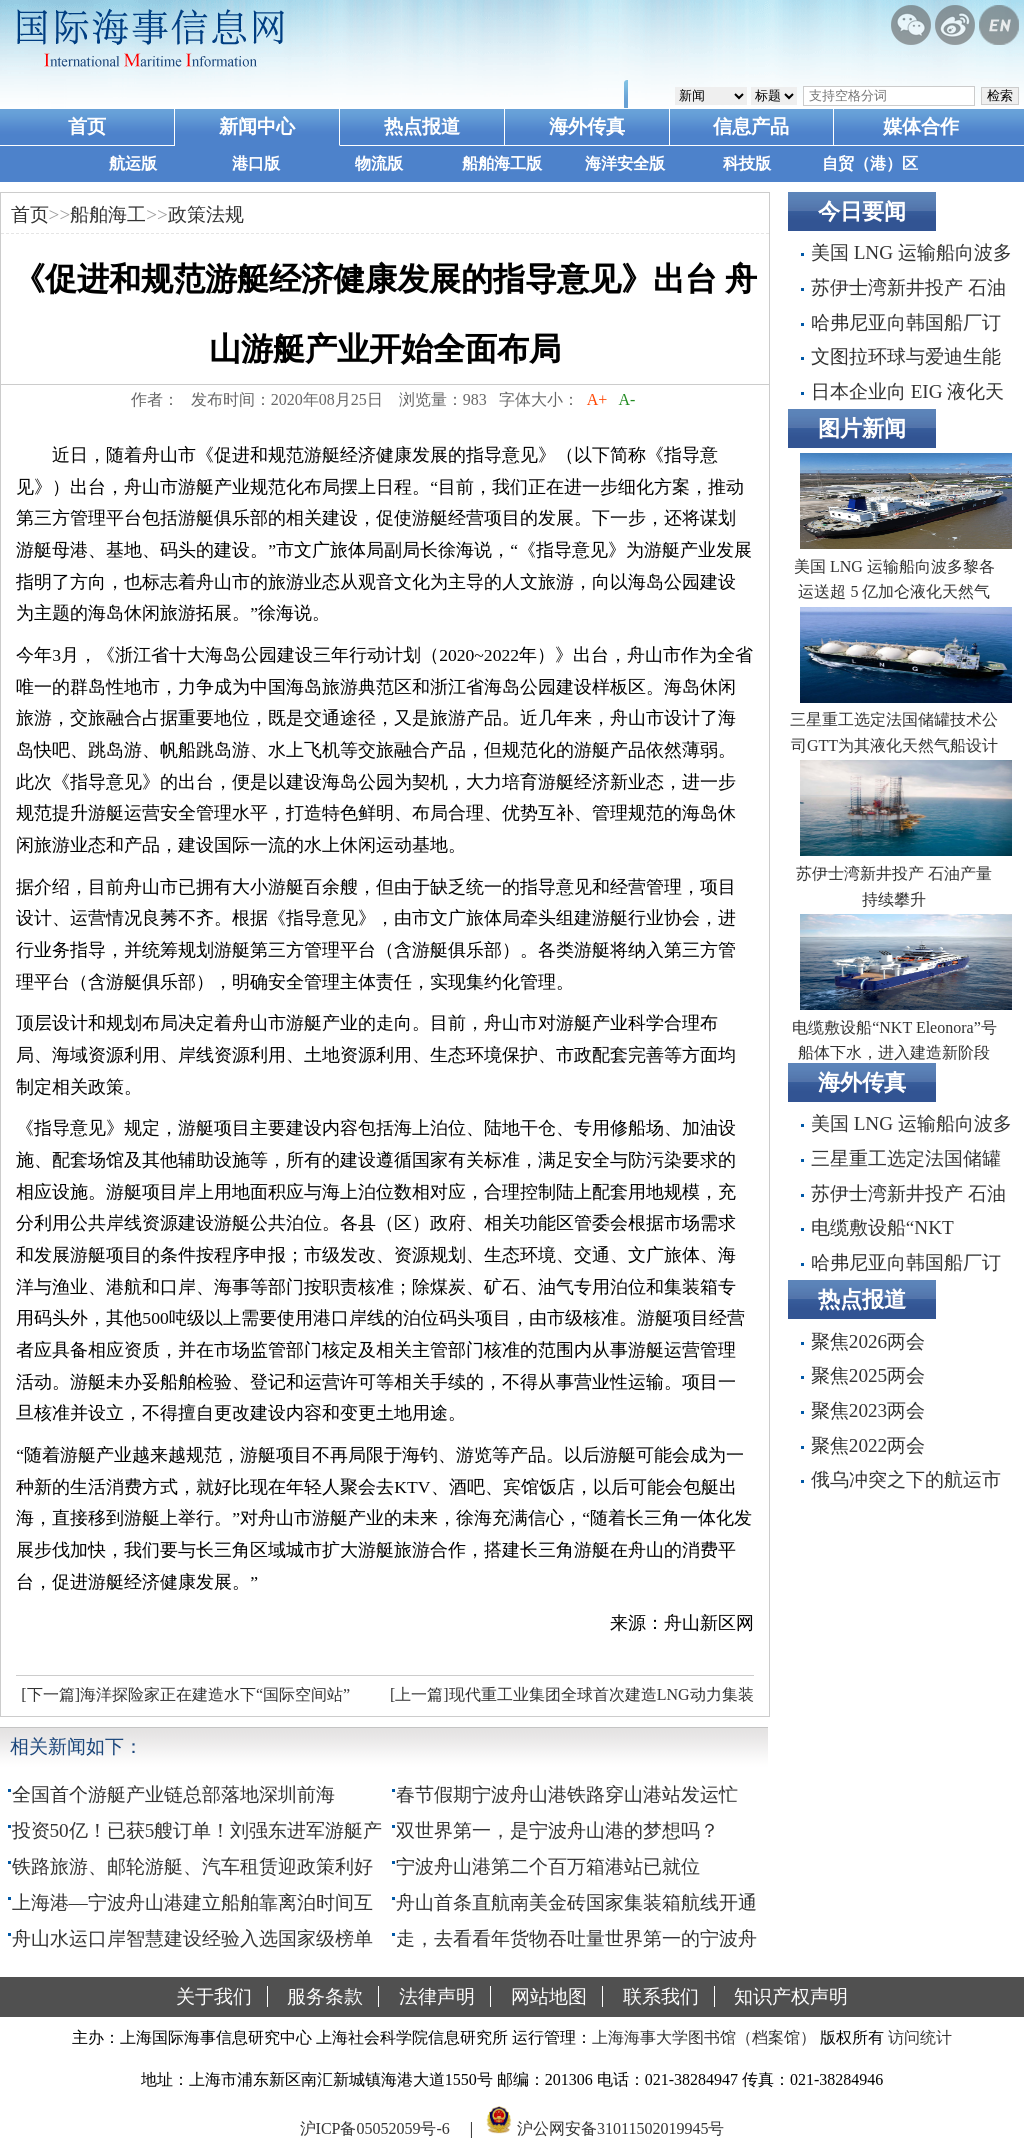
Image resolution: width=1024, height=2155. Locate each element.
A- (627, 399)
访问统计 (920, 2037)
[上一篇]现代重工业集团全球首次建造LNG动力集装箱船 (569, 1700)
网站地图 (549, 1996)
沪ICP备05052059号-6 (375, 2128)
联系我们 (661, 1996)
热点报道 (422, 126)
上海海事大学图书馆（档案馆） (704, 2037)
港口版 (256, 163)
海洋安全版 (625, 163)
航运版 (133, 163)
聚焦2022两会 (868, 1445)
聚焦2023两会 (868, 1410)
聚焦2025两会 (868, 1375)
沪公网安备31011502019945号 (620, 2128)
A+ (597, 399)
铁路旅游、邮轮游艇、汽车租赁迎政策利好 (192, 1866)
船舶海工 (108, 214)
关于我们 (214, 1996)
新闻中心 (257, 126)
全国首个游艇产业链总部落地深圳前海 (173, 1794)
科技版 (747, 163)
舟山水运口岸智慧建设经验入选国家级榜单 (192, 1938)
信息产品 (751, 126)
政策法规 (206, 214)
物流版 (379, 163)
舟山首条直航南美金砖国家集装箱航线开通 (576, 1902)
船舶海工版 (502, 163)
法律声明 (437, 1996)
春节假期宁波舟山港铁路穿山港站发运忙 (567, 1794)
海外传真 (587, 126)
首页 (87, 126)
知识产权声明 (791, 1996)
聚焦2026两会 (868, 1341)
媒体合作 (921, 126)
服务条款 (325, 1996)
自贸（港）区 (870, 163)
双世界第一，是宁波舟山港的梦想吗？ (557, 1830)
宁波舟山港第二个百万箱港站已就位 (548, 1866)
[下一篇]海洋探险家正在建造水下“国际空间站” (185, 1694)
